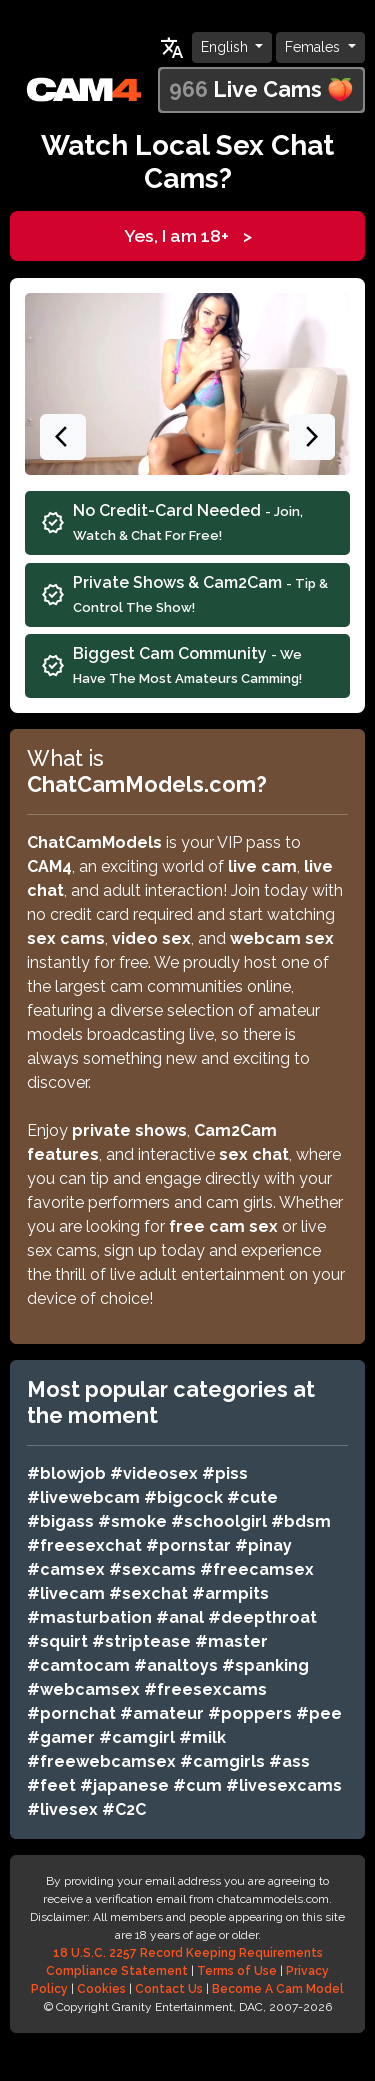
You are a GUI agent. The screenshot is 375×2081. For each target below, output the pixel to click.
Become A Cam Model (278, 1989)
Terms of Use (237, 1971)
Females (314, 47)
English (226, 47)
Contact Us (169, 1989)
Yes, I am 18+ (188, 236)
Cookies (101, 1989)
